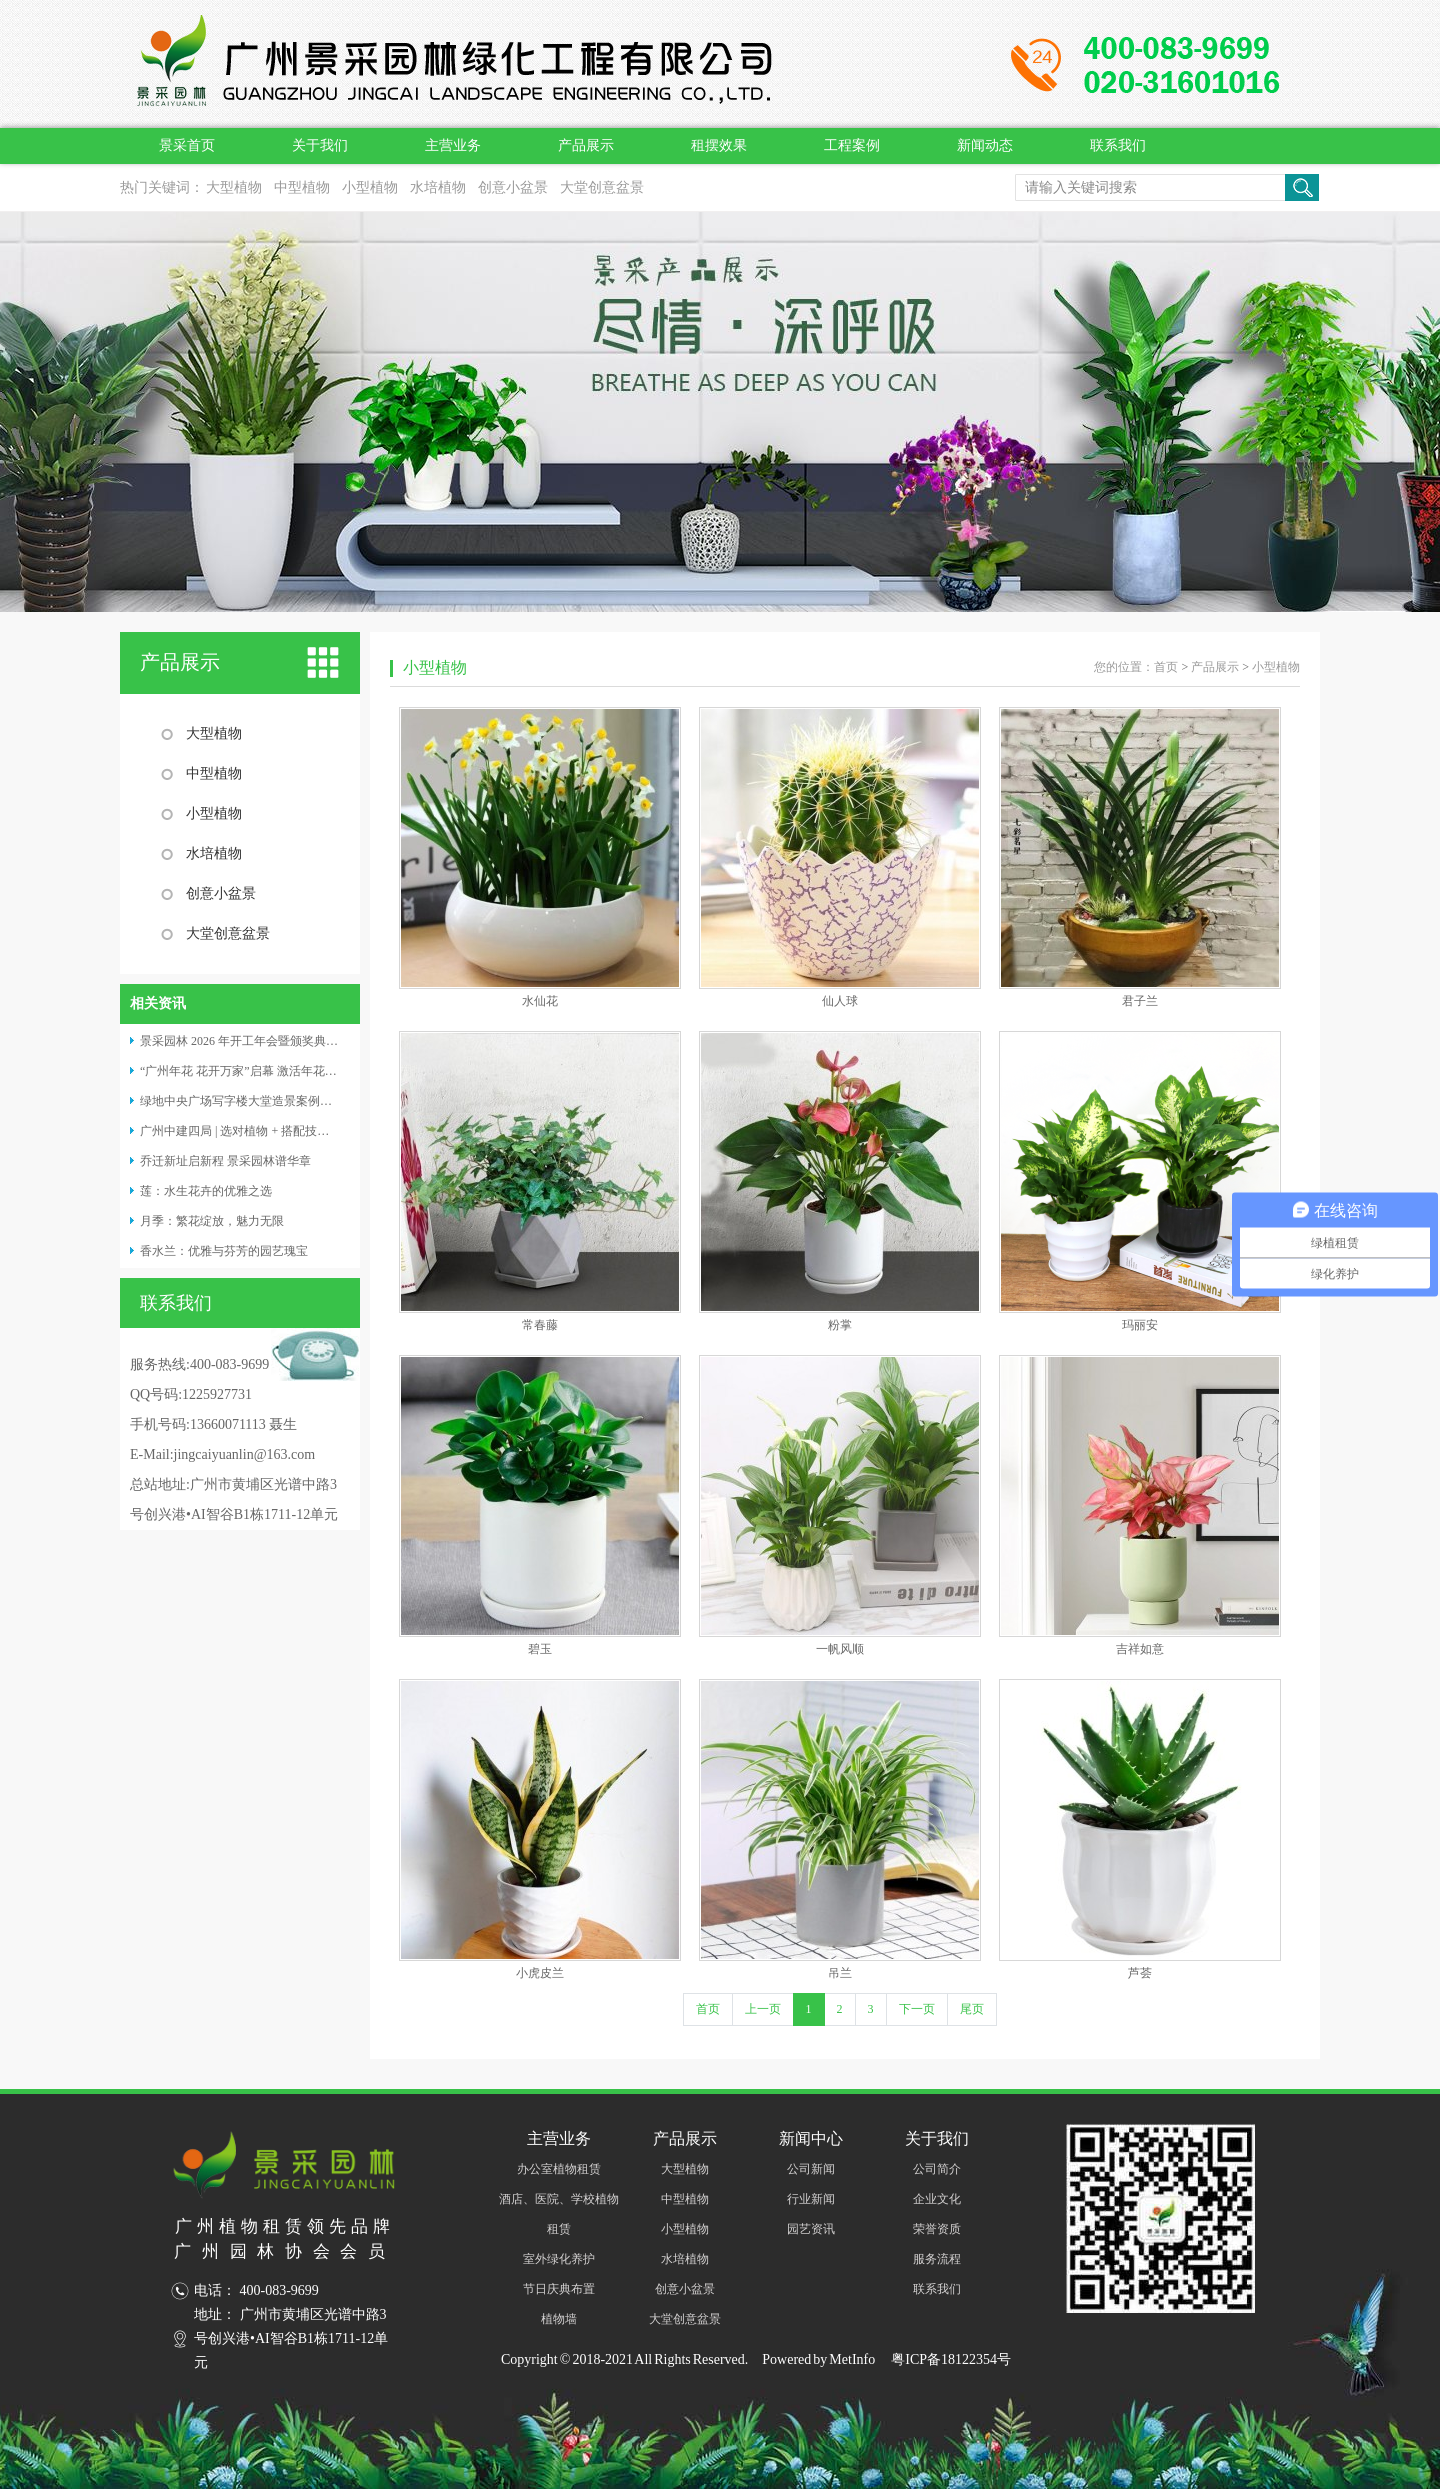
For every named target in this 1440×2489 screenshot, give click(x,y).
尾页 (972, 2009)
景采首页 (187, 145)
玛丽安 (1140, 1325)
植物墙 (559, 2319)
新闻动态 (985, 145)
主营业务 (453, 145)
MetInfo (852, 2359)
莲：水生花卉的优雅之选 (206, 1191)
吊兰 (840, 1973)
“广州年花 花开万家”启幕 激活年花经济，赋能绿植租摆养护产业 (310, 1071)
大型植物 (234, 187)
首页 (1166, 667)
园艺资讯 (811, 2229)
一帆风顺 (840, 1649)
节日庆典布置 (559, 2289)
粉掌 (840, 1325)
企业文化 (937, 2199)
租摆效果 (719, 145)
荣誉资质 (937, 2229)
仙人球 (840, 1001)
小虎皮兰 (540, 1973)
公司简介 (937, 2169)
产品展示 (586, 145)
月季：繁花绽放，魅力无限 (212, 1221)
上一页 (763, 2009)
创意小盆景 (513, 187)
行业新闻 (811, 2199)
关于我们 (320, 145)
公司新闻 (811, 2169)
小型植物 (370, 187)
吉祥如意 (1140, 1649)
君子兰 (1140, 1001)
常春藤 (540, 1325)
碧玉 (540, 1649)
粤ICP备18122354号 (950, 2359)
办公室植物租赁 (559, 2169)
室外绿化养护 (559, 2259)
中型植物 (302, 187)
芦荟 (1140, 1973)
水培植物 (438, 187)
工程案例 (852, 145)
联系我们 (1118, 145)
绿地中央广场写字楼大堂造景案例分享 (242, 1101)
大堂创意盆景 (602, 187)
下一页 (917, 2009)
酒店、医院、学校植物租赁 (559, 2214)
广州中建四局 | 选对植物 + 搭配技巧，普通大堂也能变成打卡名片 (312, 1131)
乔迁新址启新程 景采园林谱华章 (225, 1161)
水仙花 (540, 1001)
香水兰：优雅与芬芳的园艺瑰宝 (224, 1251)
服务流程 (937, 2259)
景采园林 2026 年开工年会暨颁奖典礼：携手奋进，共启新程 (299, 1041)
